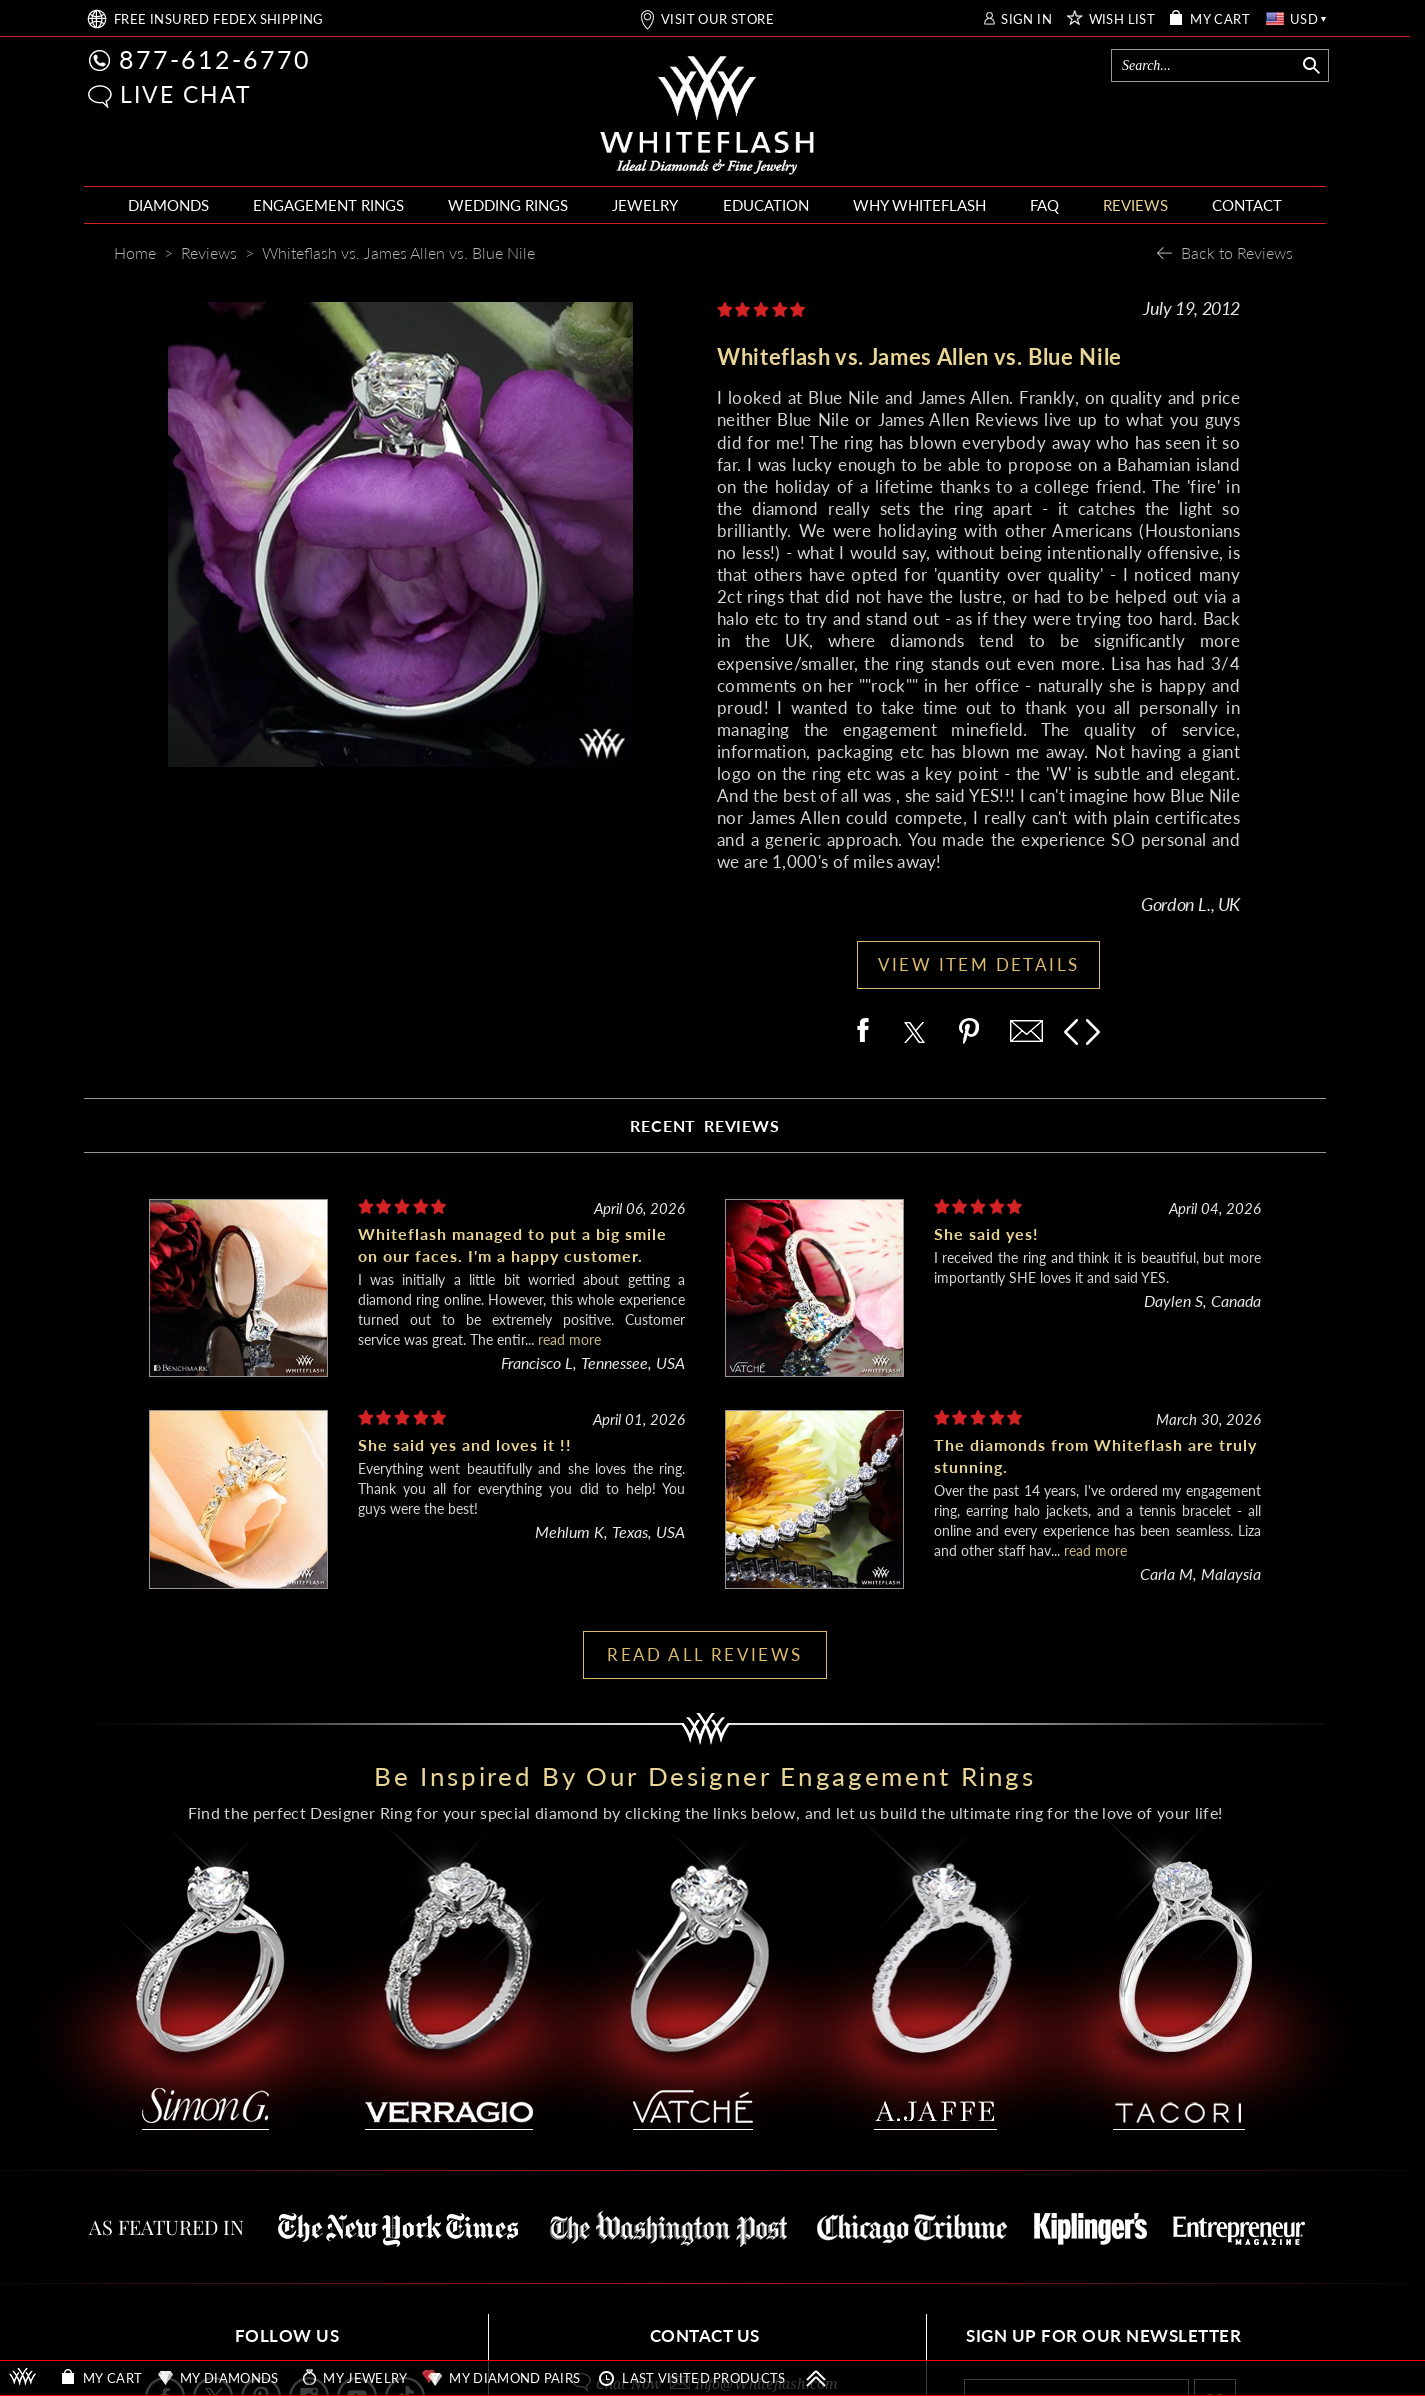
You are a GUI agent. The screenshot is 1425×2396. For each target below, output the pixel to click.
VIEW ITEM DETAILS (979, 964)
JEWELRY (645, 205)
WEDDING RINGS (508, 205)
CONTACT (1247, 205)
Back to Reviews (1237, 252)
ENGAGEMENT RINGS (328, 205)
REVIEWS (1135, 205)
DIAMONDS (168, 205)
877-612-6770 (215, 59)
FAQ (1044, 205)
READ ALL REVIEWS (704, 1654)
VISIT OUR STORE (717, 19)
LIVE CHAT (186, 94)
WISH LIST (1122, 19)
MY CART (1220, 19)
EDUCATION (766, 205)
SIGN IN (1026, 19)
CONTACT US (705, 2335)
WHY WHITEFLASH (919, 205)
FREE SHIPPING (219, 19)
